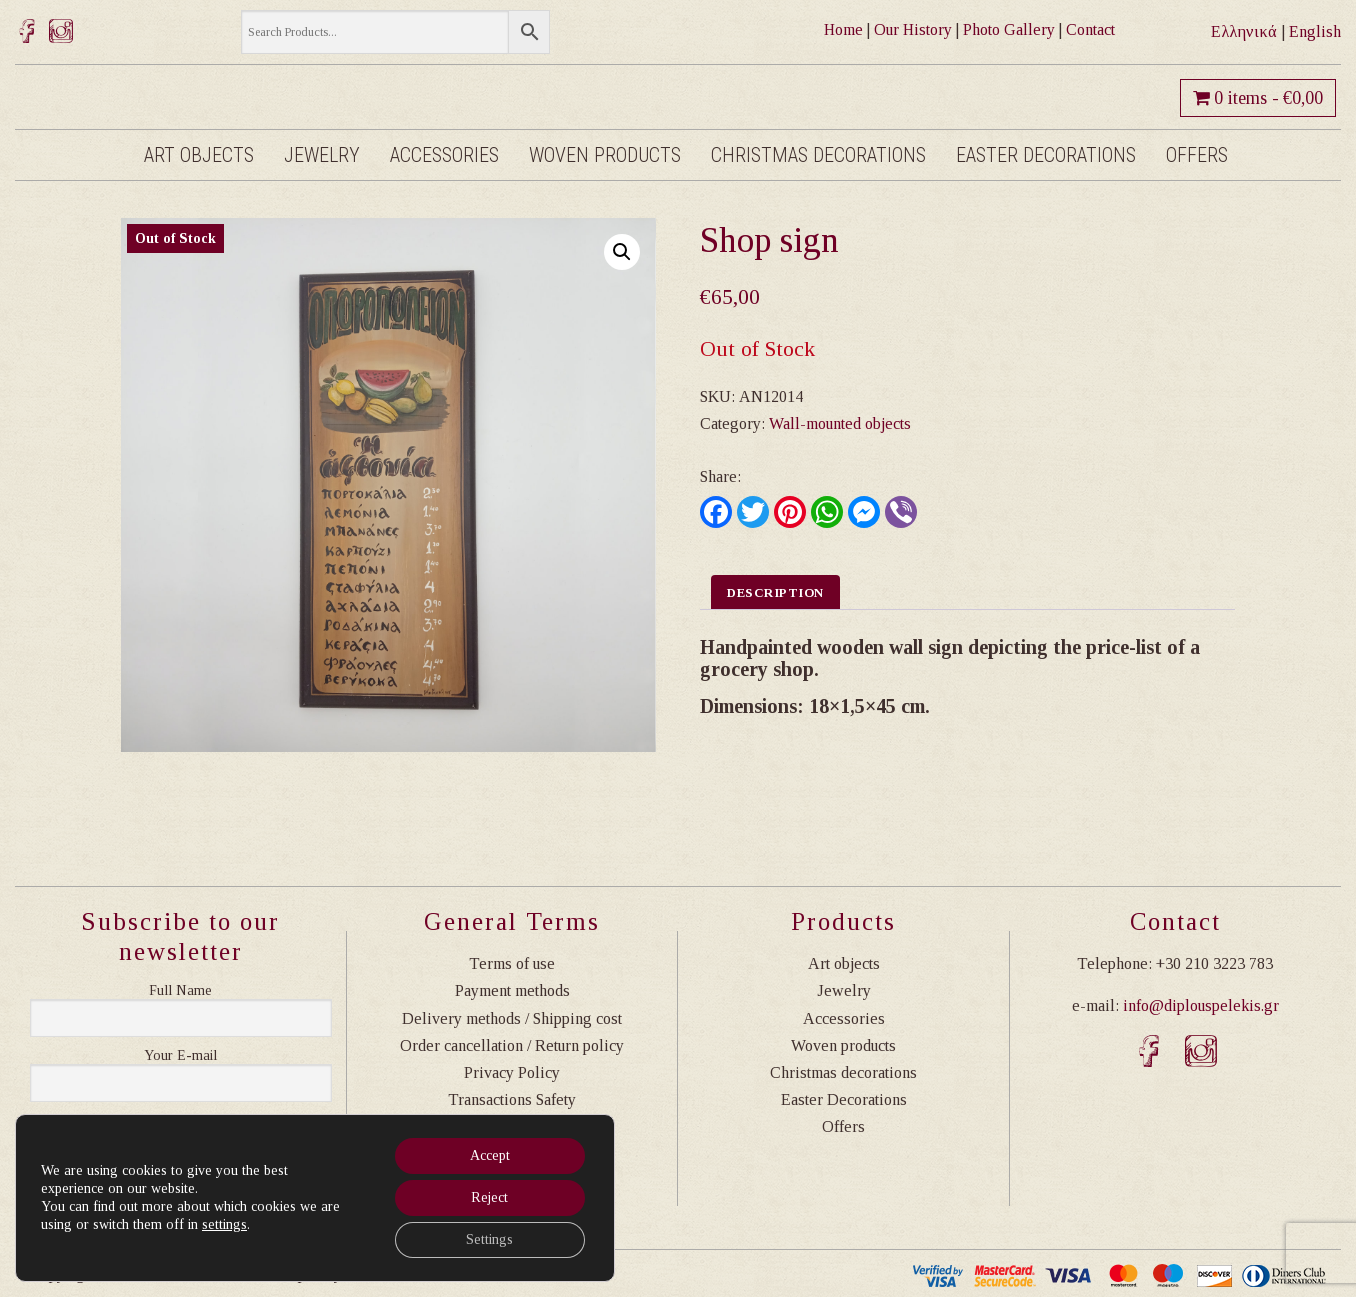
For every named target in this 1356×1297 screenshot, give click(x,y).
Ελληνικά (1244, 31)
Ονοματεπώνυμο (181, 991)
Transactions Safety (512, 1099)
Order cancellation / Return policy (512, 1045)
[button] (622, 252)
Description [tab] (775, 592)
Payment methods (512, 990)
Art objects (199, 155)
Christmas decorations (818, 155)
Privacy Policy (512, 1072)
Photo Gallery (1009, 29)
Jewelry (322, 155)
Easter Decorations (1046, 155)
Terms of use (512, 963)
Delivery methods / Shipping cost (512, 1018)
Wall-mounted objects (840, 423)
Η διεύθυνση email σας (181, 1056)
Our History (913, 29)
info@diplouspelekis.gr (1201, 1005)
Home (843, 29)
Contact (1090, 29)
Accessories (444, 155)
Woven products (605, 155)
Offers (1197, 155)
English (1315, 31)
